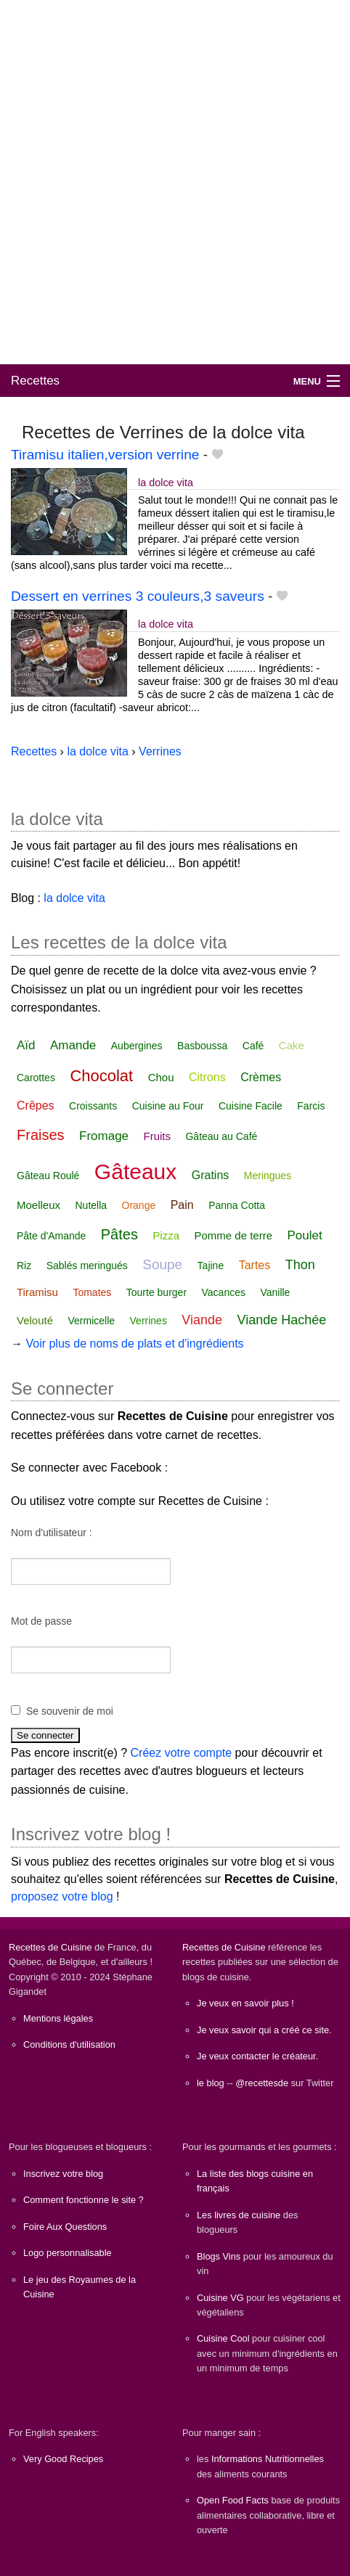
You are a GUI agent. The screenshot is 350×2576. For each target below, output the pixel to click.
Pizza (165, 1235)
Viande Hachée (282, 1320)
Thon (300, 1265)
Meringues (267, 1175)
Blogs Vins (218, 2256)
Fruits (157, 1136)
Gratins (210, 1175)
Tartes (255, 1265)
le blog (210, 2082)
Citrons (207, 1077)
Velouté (35, 1320)
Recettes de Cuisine (50, 1947)
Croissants (93, 1106)
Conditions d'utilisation (69, 2044)
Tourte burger (156, 1292)
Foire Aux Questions (65, 2226)
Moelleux (38, 1205)
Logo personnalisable (67, 2252)
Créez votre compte (181, 1753)
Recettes (35, 380)
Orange (139, 1205)
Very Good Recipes (63, 2458)
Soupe (162, 1264)
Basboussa (202, 1045)
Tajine (211, 1265)
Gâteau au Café (221, 1136)
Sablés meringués (87, 1265)
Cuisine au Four (168, 1106)
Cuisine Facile (250, 1106)
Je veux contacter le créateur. (257, 2056)
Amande (73, 1045)
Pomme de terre (234, 1235)
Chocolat (101, 1076)
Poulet (305, 1235)
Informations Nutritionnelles (267, 2458)
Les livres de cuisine (238, 2215)
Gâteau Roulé (48, 1175)
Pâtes (119, 1234)
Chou (161, 1077)
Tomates (92, 1292)
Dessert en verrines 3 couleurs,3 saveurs (137, 596)
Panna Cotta (236, 1205)
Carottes (36, 1077)
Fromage (104, 1136)
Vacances (223, 1292)
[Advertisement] (175, 182)
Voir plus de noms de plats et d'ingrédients (134, 1343)
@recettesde (261, 2082)
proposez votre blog (62, 1896)
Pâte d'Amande (51, 1236)
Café (253, 1045)
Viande (202, 1320)
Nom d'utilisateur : (51, 1532)
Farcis (311, 1106)
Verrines (148, 1320)
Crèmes (260, 1077)
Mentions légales (58, 2018)
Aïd (26, 1045)
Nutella (91, 1205)
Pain (182, 1205)
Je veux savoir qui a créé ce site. (264, 2030)
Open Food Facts (233, 2500)
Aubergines (137, 1045)
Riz (24, 1265)
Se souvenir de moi (69, 1711)
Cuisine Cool (223, 2338)
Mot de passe (41, 1621)
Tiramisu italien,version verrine (105, 454)
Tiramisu (37, 1292)
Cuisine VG (220, 2297)
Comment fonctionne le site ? (83, 2199)
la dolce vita (165, 482)
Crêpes (35, 1105)
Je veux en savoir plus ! (245, 2003)
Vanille (275, 1292)
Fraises (41, 1135)
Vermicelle (91, 1320)
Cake (291, 1045)
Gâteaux (135, 1172)
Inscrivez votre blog (63, 2173)
